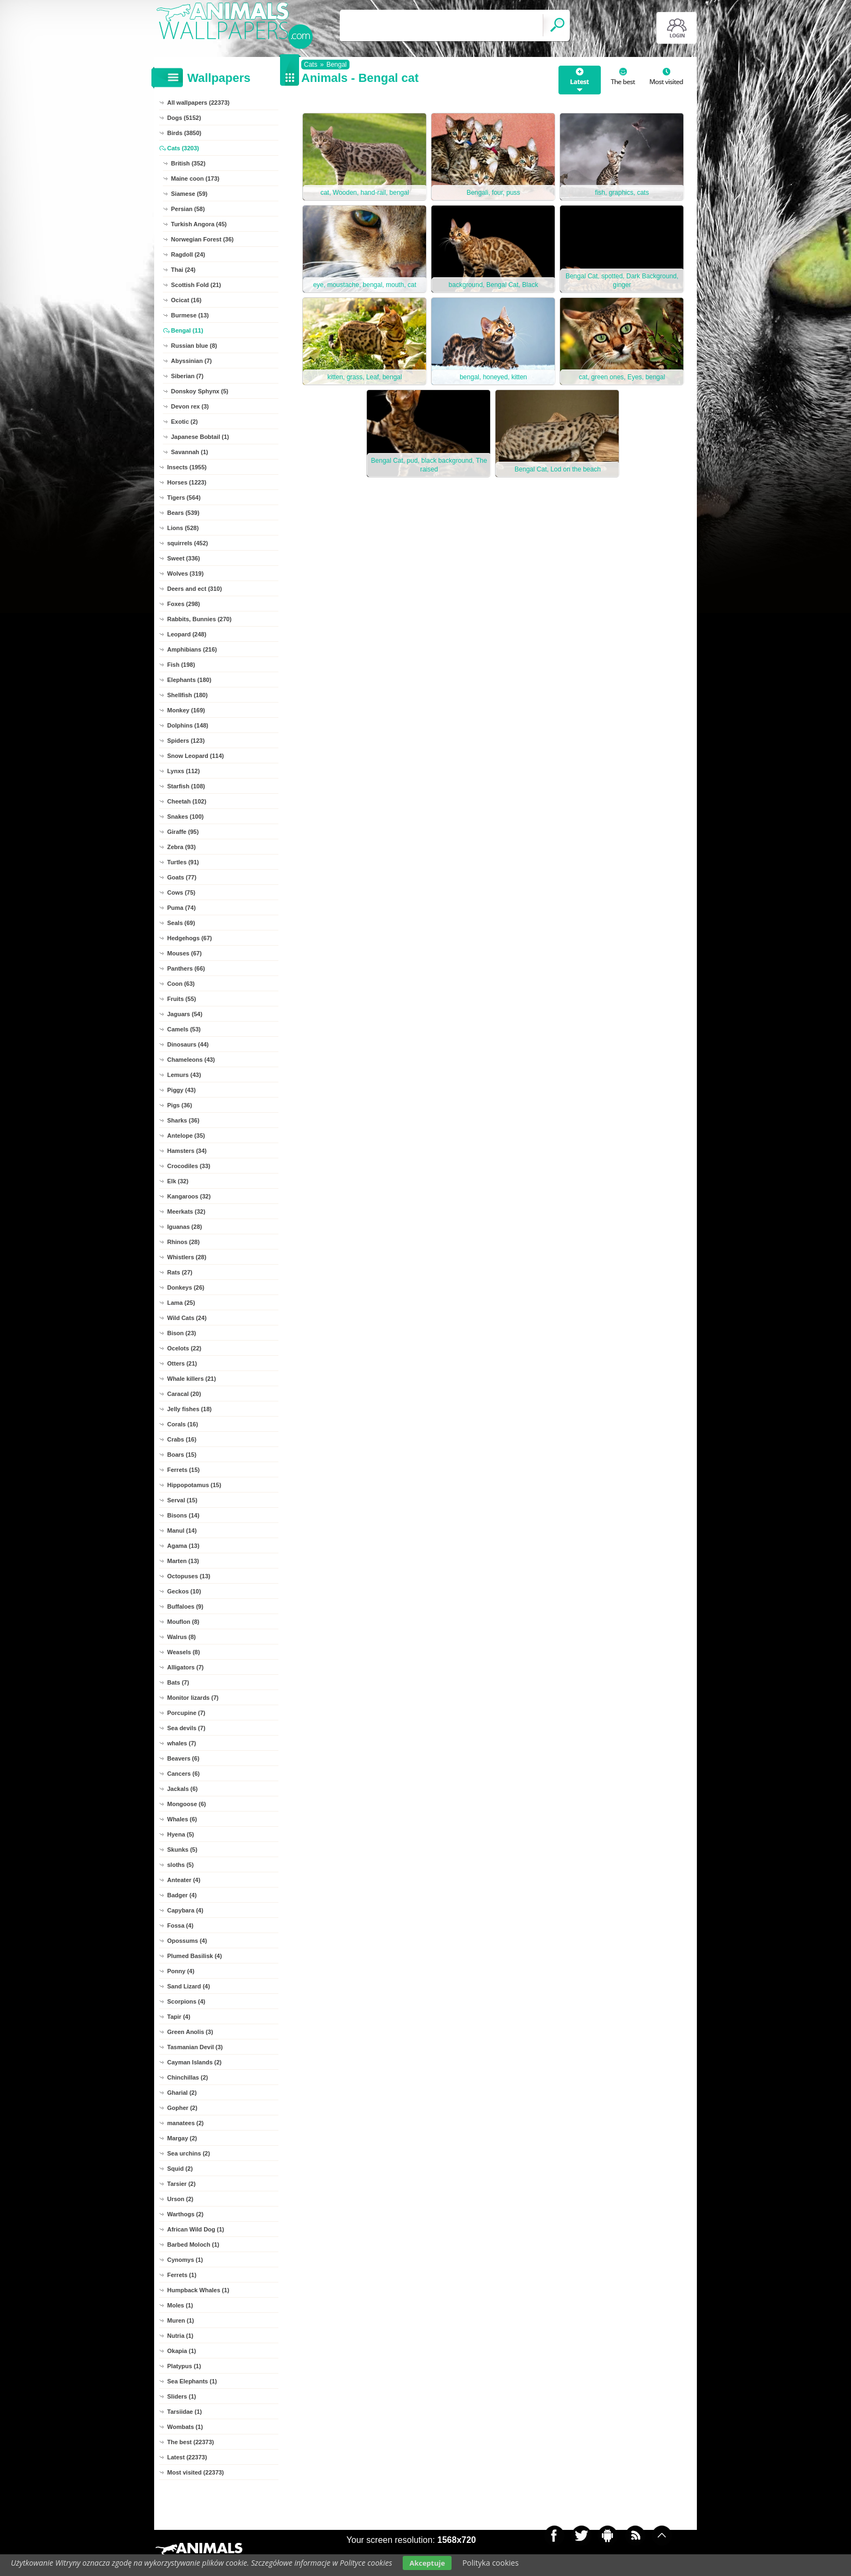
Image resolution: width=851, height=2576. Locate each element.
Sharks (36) (183, 1120)
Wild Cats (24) (187, 1318)
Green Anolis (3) (190, 2032)
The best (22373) (190, 2442)
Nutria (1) (180, 2335)
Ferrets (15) (183, 1469)
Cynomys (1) (185, 2259)
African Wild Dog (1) (195, 2229)
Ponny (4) (180, 1971)
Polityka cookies (490, 2563)
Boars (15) (181, 1454)
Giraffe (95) (183, 831)
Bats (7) (178, 1682)
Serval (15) (182, 1500)
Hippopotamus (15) (194, 1485)
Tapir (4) (178, 2016)
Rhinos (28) (183, 1242)
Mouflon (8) (183, 1621)
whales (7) (181, 1743)
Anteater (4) (183, 1880)
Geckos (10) (184, 1591)
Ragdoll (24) (188, 254)
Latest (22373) (187, 2457)
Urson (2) (180, 2199)
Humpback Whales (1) (198, 2290)
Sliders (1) (181, 2396)
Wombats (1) (185, 2427)
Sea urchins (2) (188, 2153)
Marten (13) (183, 1561)
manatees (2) (185, 2123)
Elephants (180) (189, 680)
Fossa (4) (180, 1925)
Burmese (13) (190, 315)
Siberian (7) (187, 376)
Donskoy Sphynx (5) (199, 391)
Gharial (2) (181, 2092)
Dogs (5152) (184, 117)
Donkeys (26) (185, 1287)
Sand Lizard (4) (188, 1986)
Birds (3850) (184, 133)
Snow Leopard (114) (195, 756)
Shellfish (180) (187, 695)
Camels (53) (184, 1029)
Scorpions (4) (186, 2001)
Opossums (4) (187, 1940)
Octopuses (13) (188, 1576)
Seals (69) (181, 923)
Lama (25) (181, 1302)
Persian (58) (188, 209)
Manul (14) (181, 1530)
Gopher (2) (182, 2108)
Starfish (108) (186, 786)
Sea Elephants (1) (192, 2381)
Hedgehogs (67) (189, 938)
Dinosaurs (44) (187, 1044)
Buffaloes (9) (185, 1606)
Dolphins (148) (187, 725)
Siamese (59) (189, 193)
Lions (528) (183, 528)
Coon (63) (181, 983)
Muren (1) (180, 2320)
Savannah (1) (189, 452)
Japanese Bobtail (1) (200, 436)
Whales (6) (182, 1819)
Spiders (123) (186, 740)
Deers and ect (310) (194, 588)
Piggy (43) (181, 1090)
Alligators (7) (185, 1667)
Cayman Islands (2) (194, 2062)
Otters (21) (182, 1363)
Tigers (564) (184, 497)
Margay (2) (182, 2138)
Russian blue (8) (194, 345)
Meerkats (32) (186, 1211)
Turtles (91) (183, 862)
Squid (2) (180, 2168)
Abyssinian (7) (191, 361)
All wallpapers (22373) (198, 102)
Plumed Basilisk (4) (194, 1956)
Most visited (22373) (195, 2472)
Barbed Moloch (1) (193, 2244)
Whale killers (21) (191, 1378)
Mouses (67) (184, 953)
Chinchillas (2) (187, 2077)
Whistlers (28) (186, 1257)
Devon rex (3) (190, 406)
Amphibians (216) (192, 649)
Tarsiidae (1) (184, 2411)
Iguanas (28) (184, 1226)
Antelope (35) (186, 1135)
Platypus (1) (184, 2366)
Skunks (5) (182, 1849)
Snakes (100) (185, 816)
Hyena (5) (180, 1834)
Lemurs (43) (184, 1075)
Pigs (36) (179, 1105)
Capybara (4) (185, 1910)
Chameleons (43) (191, 1059)
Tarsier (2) (181, 2183)
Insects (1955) (187, 467)
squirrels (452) (187, 543)
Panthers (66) (186, 968)
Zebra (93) (181, 847)
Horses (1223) (186, 482)
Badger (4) (181, 1895)
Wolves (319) (185, 573)
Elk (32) (177, 1181)
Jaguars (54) (184, 1014)
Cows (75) (181, 892)
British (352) (188, 163)
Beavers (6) (183, 1758)
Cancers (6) (183, 1773)
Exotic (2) (184, 421)
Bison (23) (181, 1333)
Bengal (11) (187, 330)
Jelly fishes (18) (189, 1409)
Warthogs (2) (185, 2214)
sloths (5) (180, 1864)
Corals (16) (182, 1424)
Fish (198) (181, 664)
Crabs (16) (181, 1439)
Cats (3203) (183, 148)
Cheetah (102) (186, 801)
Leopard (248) (186, 634)
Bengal (336, 64)
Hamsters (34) (187, 1150)
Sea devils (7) (186, 1728)
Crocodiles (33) (188, 1166)
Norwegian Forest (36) (202, 239)
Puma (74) (181, 907)
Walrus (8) (181, 1637)
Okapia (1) (181, 2351)
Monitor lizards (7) (193, 1697)
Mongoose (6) (186, 1804)
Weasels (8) (183, 1652)
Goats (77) (181, 877)
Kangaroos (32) (189, 1196)
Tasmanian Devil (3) (195, 2047)
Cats (310, 64)
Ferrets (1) (181, 2275)
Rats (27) (179, 1272)
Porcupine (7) (186, 1713)
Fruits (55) (181, 999)
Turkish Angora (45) (199, 224)
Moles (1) (180, 2305)
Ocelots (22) (184, 1348)
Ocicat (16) (186, 300)
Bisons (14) (183, 1515)
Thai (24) (183, 269)
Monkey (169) (186, 710)
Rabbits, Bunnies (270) (199, 619)
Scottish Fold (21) (196, 285)
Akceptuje (426, 2563)
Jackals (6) (182, 1789)
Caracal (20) (184, 1394)
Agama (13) (183, 1545)
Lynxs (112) (183, 771)
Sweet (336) (183, 558)
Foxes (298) (183, 604)
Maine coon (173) (195, 178)
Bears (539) (183, 512)
